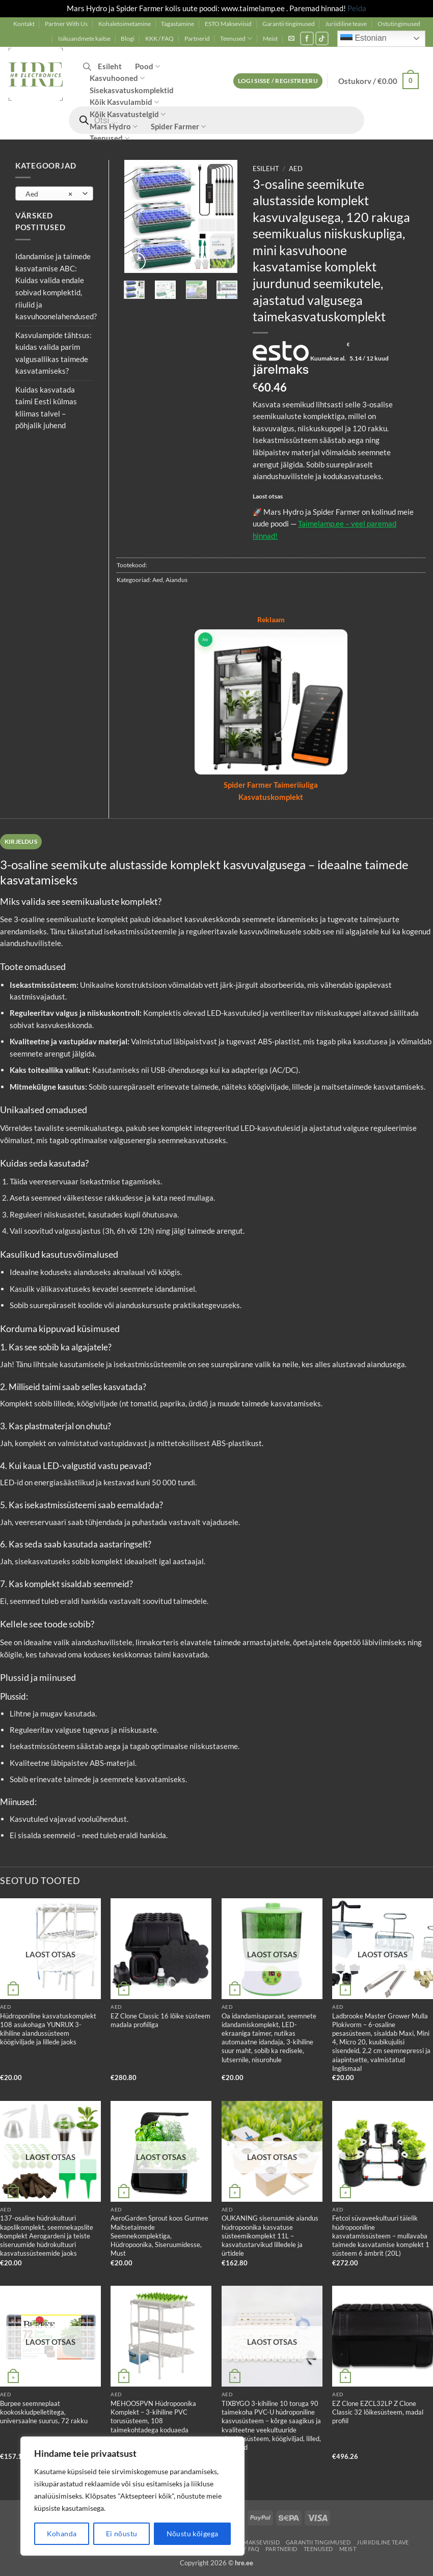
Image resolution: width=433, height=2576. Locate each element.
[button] (291, 38)
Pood (147, 66)
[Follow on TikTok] (322, 38)
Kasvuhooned (117, 78)
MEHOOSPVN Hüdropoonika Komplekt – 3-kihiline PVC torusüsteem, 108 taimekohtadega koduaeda (153, 2416)
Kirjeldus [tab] (21, 841)
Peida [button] (356, 8)
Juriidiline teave (346, 23)
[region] (132, 2496)
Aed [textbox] (48, 194)
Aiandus (176, 580)
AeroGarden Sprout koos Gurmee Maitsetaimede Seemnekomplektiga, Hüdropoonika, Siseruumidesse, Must (159, 2235)
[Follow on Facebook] (307, 38)
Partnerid (197, 38)
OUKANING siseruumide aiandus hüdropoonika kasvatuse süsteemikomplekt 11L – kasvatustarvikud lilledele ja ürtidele (270, 2235)
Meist (270, 38)
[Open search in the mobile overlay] (87, 66)
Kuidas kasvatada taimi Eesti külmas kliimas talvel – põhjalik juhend (46, 407)
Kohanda (62, 2533)
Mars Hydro (114, 126)
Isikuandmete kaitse (84, 38)
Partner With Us (66, 23)
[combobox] (54, 193)
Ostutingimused (398, 23)
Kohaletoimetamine (124, 23)
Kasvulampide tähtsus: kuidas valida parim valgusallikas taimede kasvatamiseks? (53, 353)
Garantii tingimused (288, 23)
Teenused (236, 38)
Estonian (363, 39)
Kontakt (24, 23)
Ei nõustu (122, 2533)
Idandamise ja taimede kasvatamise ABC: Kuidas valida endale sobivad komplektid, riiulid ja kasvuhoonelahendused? (56, 286)
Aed (296, 169)
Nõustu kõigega (193, 2533)
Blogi (127, 38)
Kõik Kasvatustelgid (128, 114)
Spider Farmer (178, 126)
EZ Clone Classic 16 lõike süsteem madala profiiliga (160, 2020)
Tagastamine (177, 23)
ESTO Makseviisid (228, 23)
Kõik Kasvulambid (124, 102)
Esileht (110, 66)
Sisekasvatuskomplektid (132, 90)
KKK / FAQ (159, 38)
